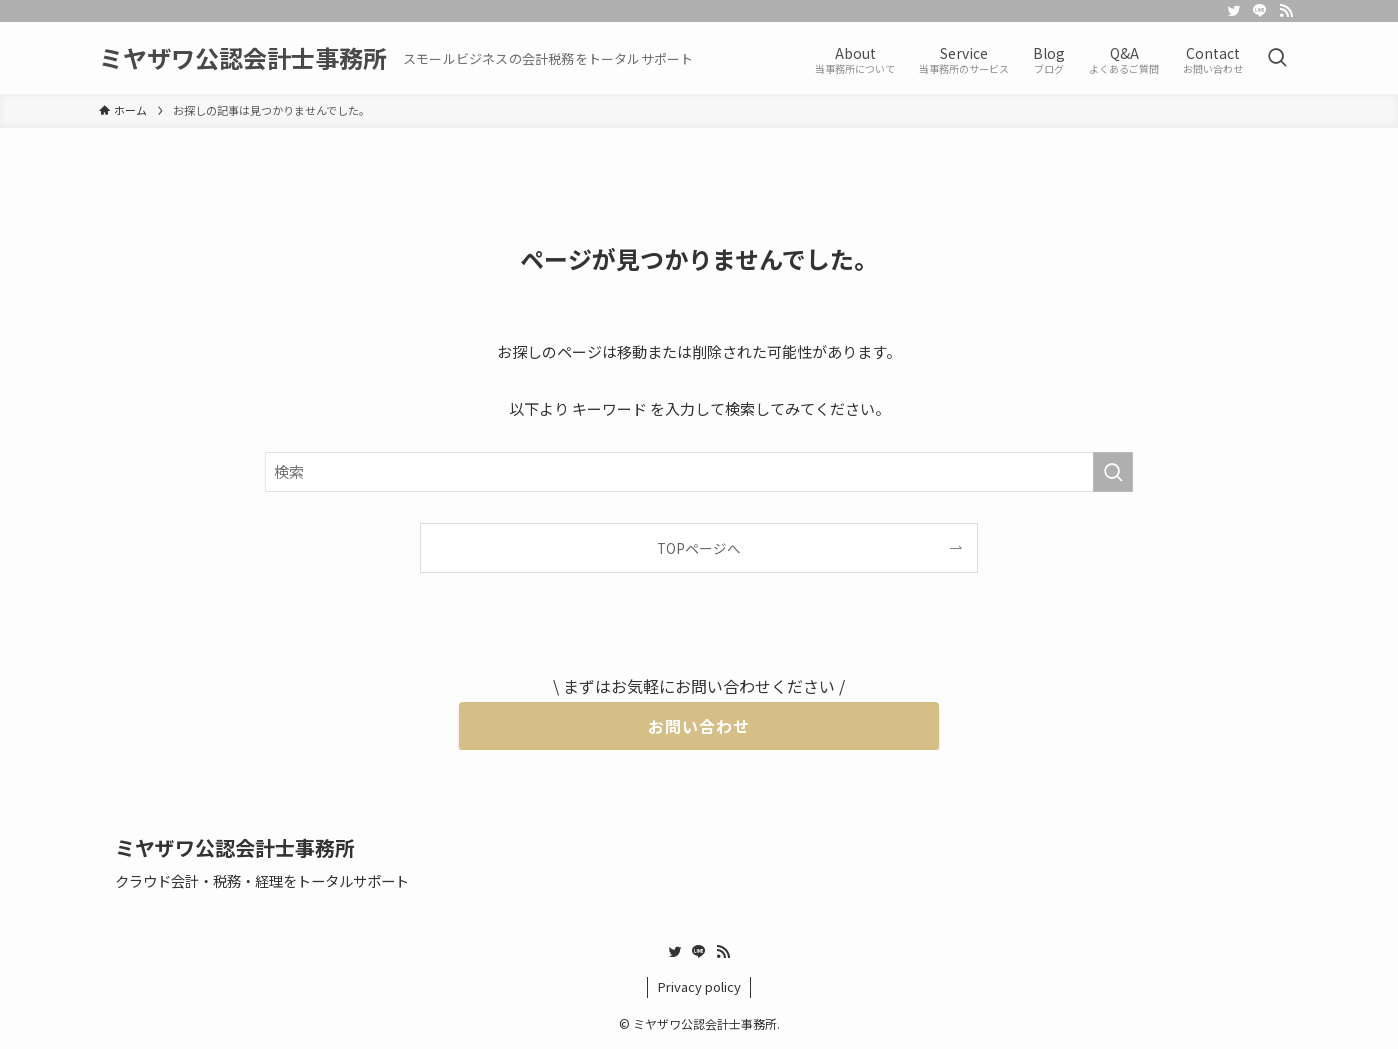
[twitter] (1234, 11)
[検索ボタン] (1277, 58)
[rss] (1286, 11)
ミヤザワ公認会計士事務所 (243, 58)
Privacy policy (699, 986)
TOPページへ (699, 548)
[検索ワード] (699, 472)
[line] (1260, 11)
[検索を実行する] (1113, 472)
